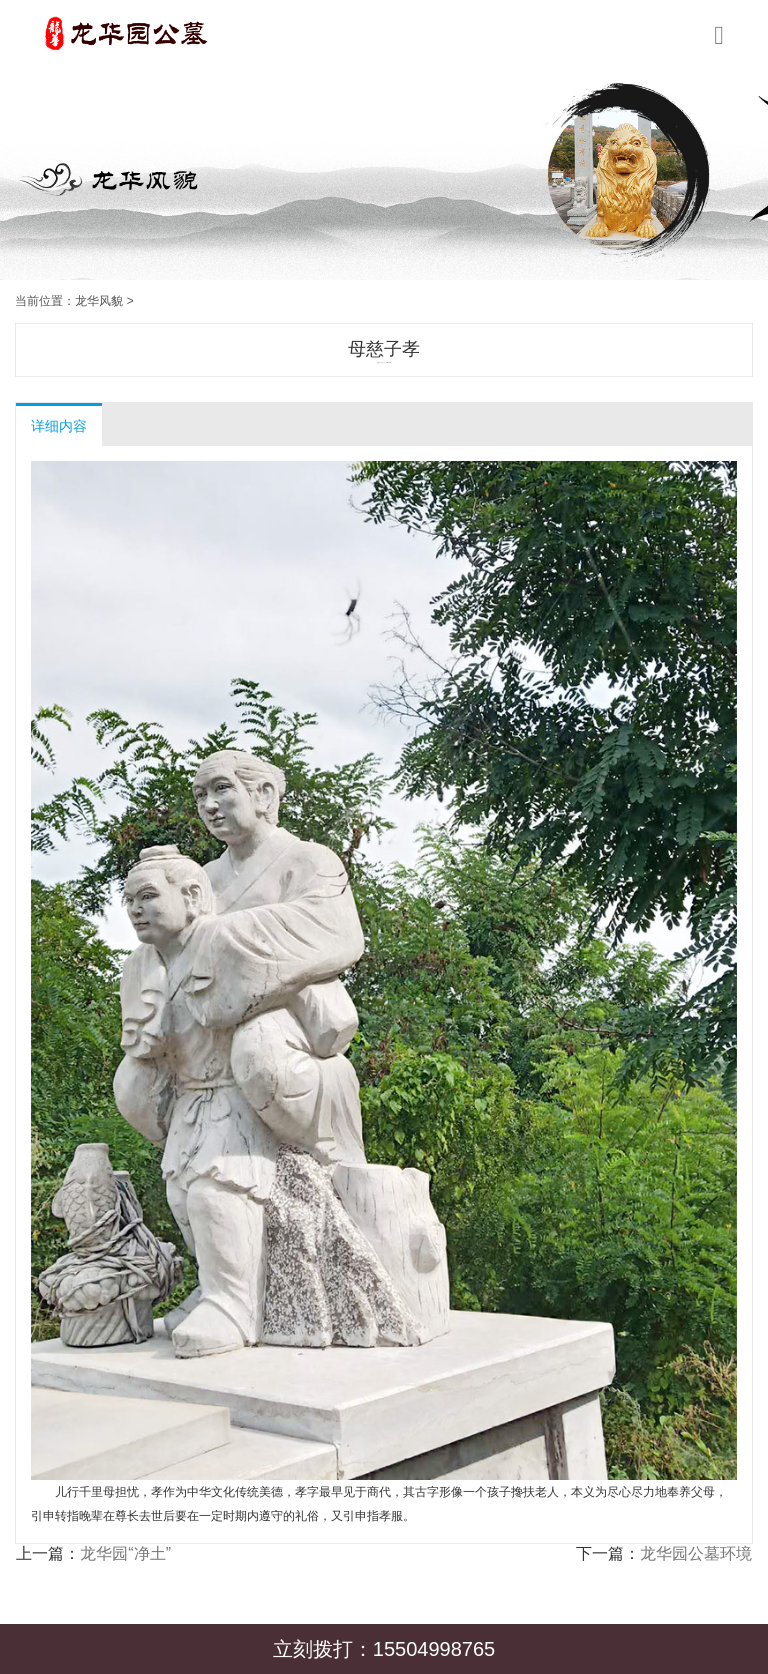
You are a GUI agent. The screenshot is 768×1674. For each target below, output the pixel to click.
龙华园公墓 (382, 362)
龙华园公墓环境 (696, 1553)
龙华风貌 (99, 301)
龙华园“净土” (125, 1553)
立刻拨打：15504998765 (384, 1649)
